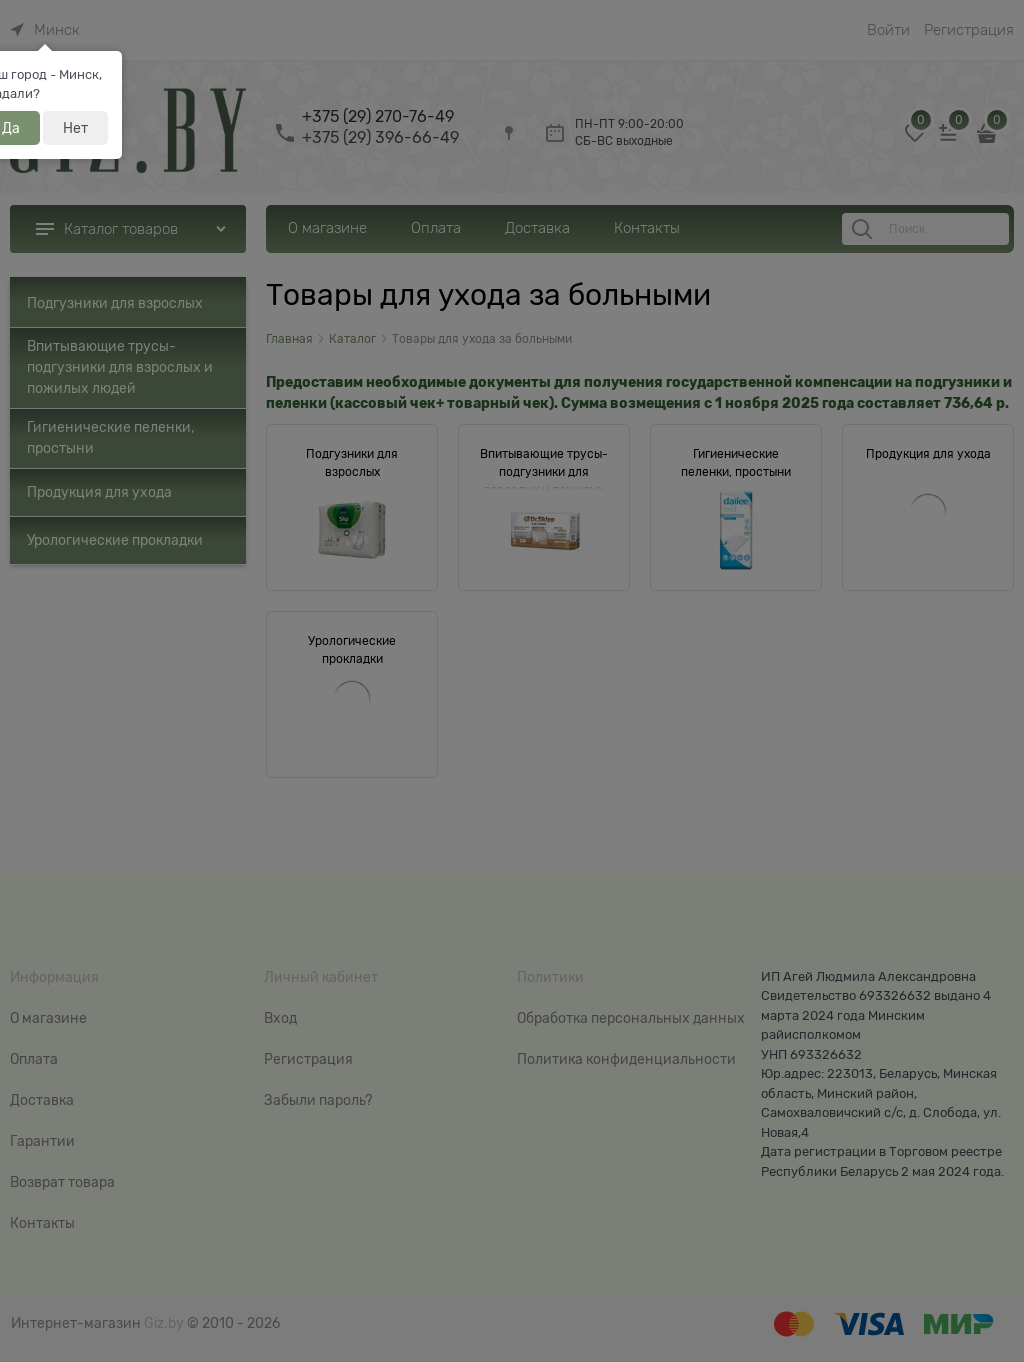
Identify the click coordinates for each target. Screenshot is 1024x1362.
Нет (75, 128)
